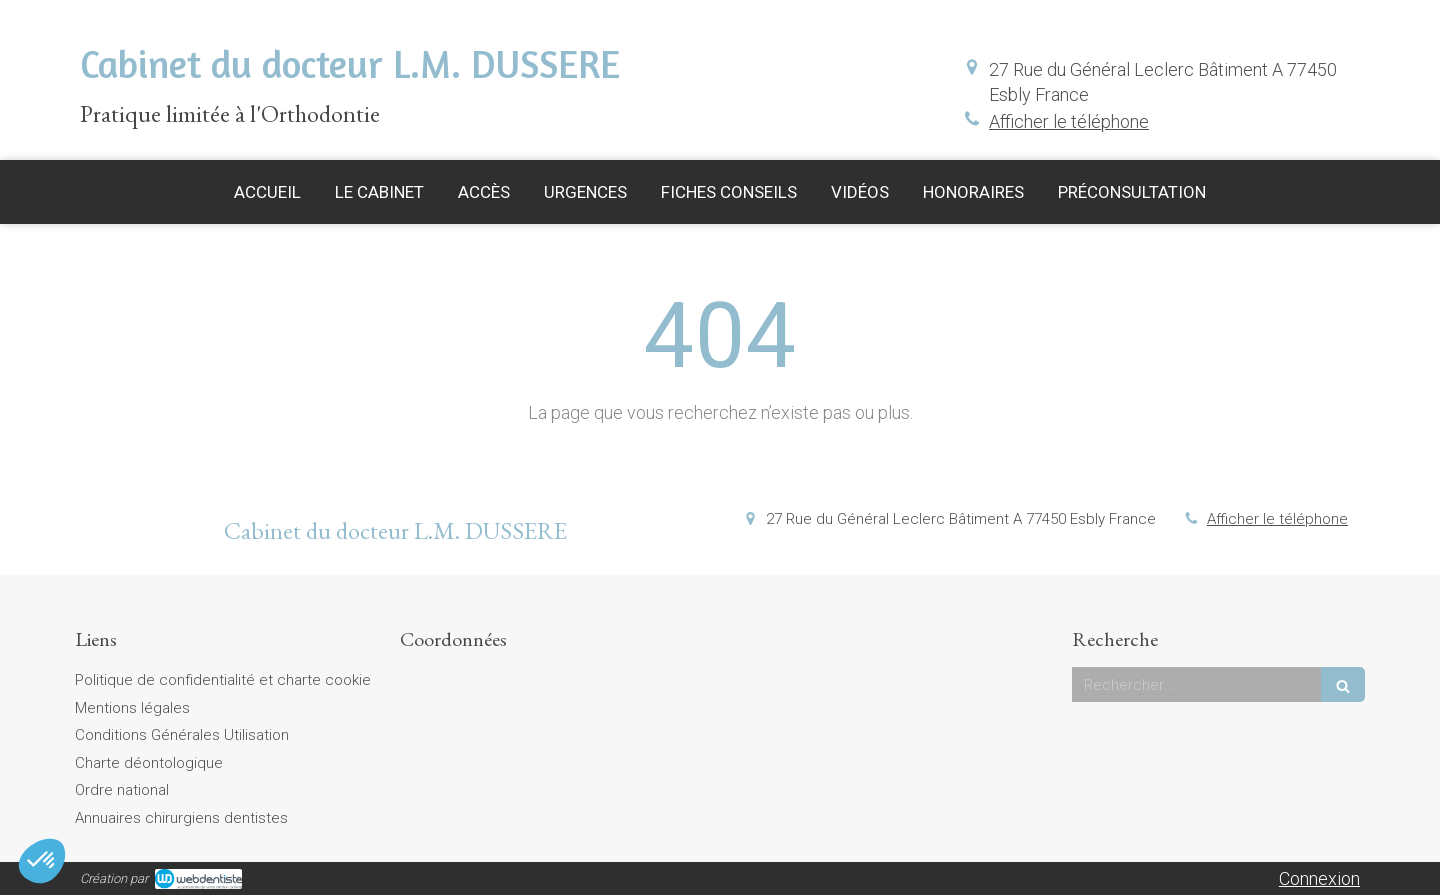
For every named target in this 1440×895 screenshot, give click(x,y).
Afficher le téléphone (1069, 121)
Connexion (1319, 878)
